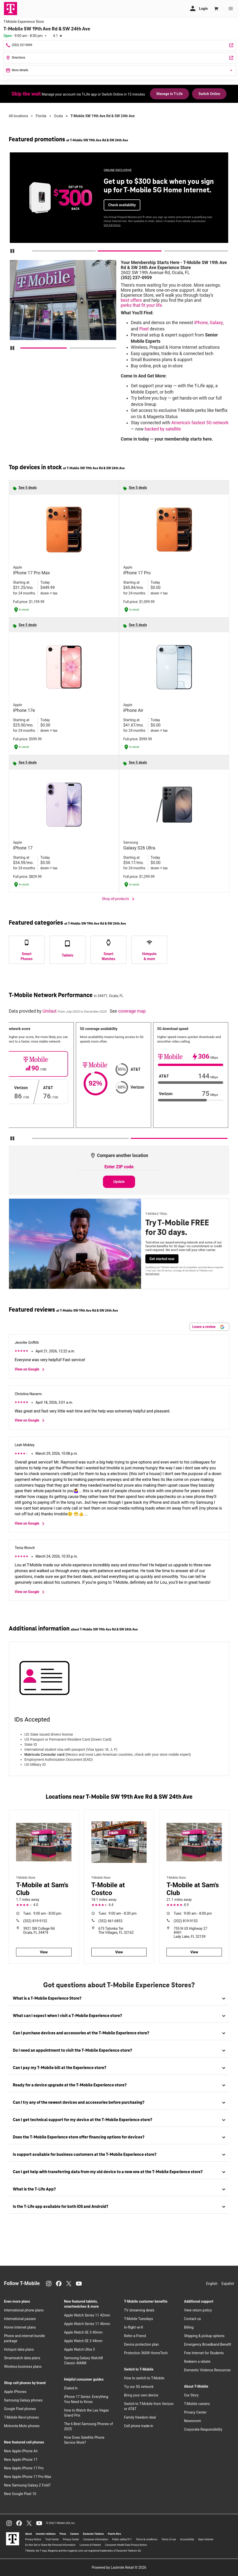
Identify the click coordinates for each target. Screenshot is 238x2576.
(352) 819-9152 (35, 1921)
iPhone (201, 322)
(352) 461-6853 (110, 1921)
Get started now (161, 1259)
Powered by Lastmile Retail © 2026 (119, 2567)
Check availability (122, 205)
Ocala (58, 116)
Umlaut (49, 1011)
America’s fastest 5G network (199, 422)
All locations (18, 116)
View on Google (30, 1369)
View (44, 1952)
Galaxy (216, 322)
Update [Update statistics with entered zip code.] (119, 1182)
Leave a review (208, 1326)
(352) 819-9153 (186, 1921)
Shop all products (119, 899)
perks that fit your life (141, 305)
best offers (131, 300)
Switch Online (209, 94)
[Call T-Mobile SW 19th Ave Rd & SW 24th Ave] (120, 45)
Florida (41, 116)
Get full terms (112, 225)
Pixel (143, 328)
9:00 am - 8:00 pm (42, 1913)
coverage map (132, 1011)
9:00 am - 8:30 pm (117, 1913)
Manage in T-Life (169, 94)
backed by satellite (163, 428)
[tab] (119, 1998)
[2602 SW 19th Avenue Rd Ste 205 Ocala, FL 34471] (120, 58)
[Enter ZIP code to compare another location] (119, 1167)
